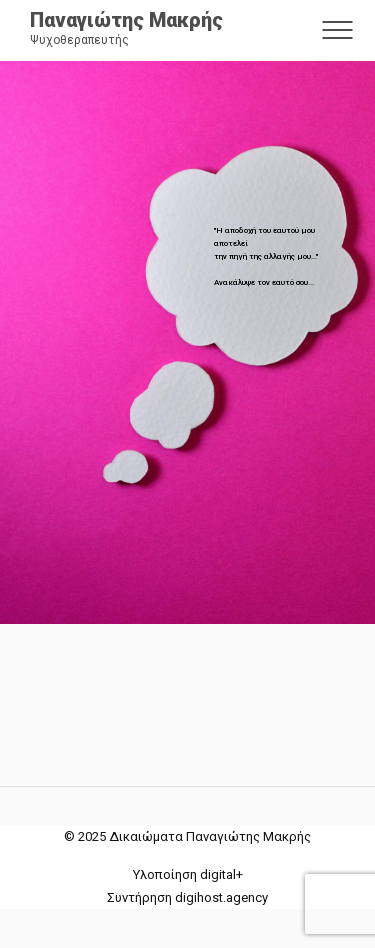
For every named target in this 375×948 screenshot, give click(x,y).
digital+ (221, 874)
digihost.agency (221, 897)
